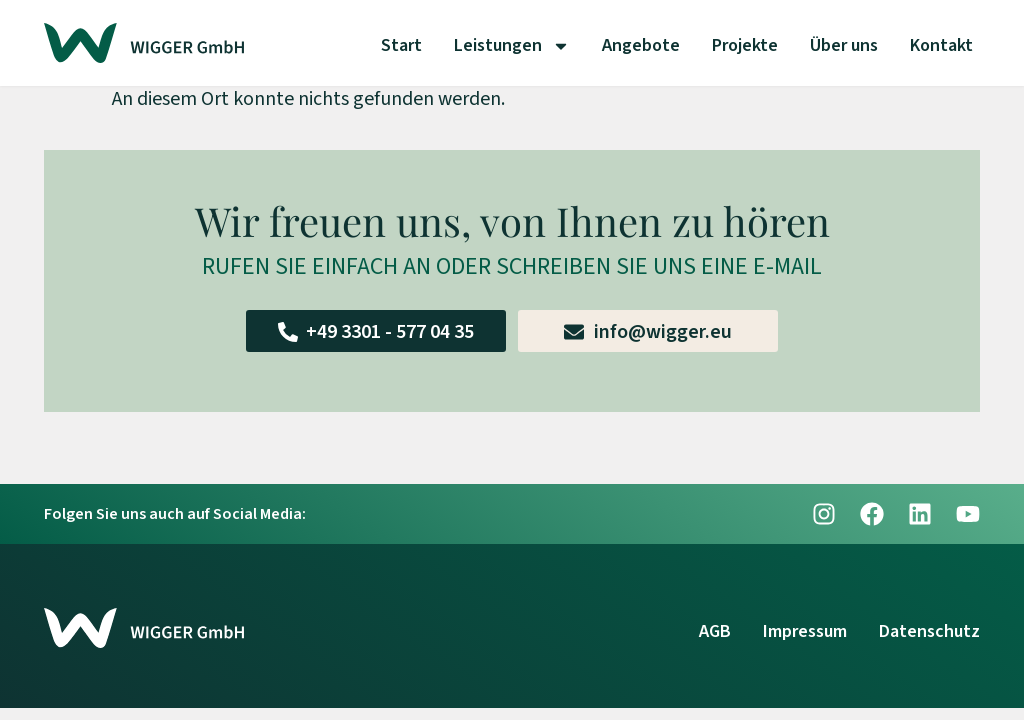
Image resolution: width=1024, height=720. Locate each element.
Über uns (844, 45)
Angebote (641, 45)
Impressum (805, 631)
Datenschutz (929, 631)
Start (401, 45)
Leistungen (512, 46)
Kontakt (941, 45)
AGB (715, 631)
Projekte (745, 45)
